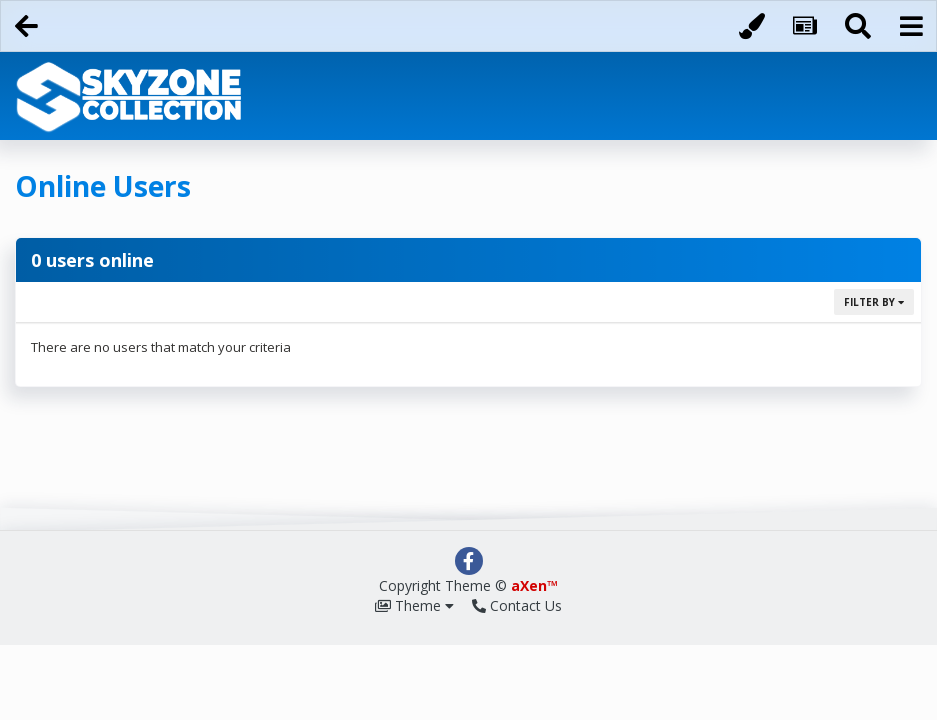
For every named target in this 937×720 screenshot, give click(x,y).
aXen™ (534, 585)
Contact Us (517, 605)
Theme (414, 605)
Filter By (874, 302)
